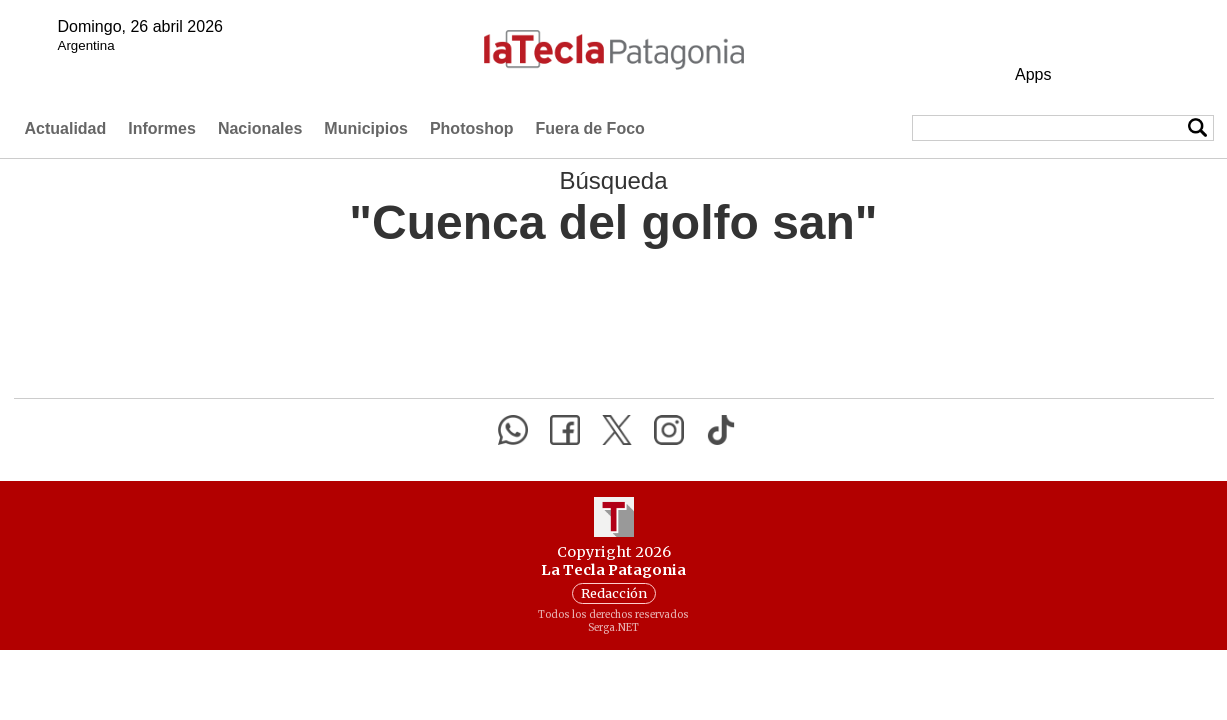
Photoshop (472, 128)
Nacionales (260, 128)
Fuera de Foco (589, 128)
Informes (162, 128)
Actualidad (66, 128)
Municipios (366, 128)
